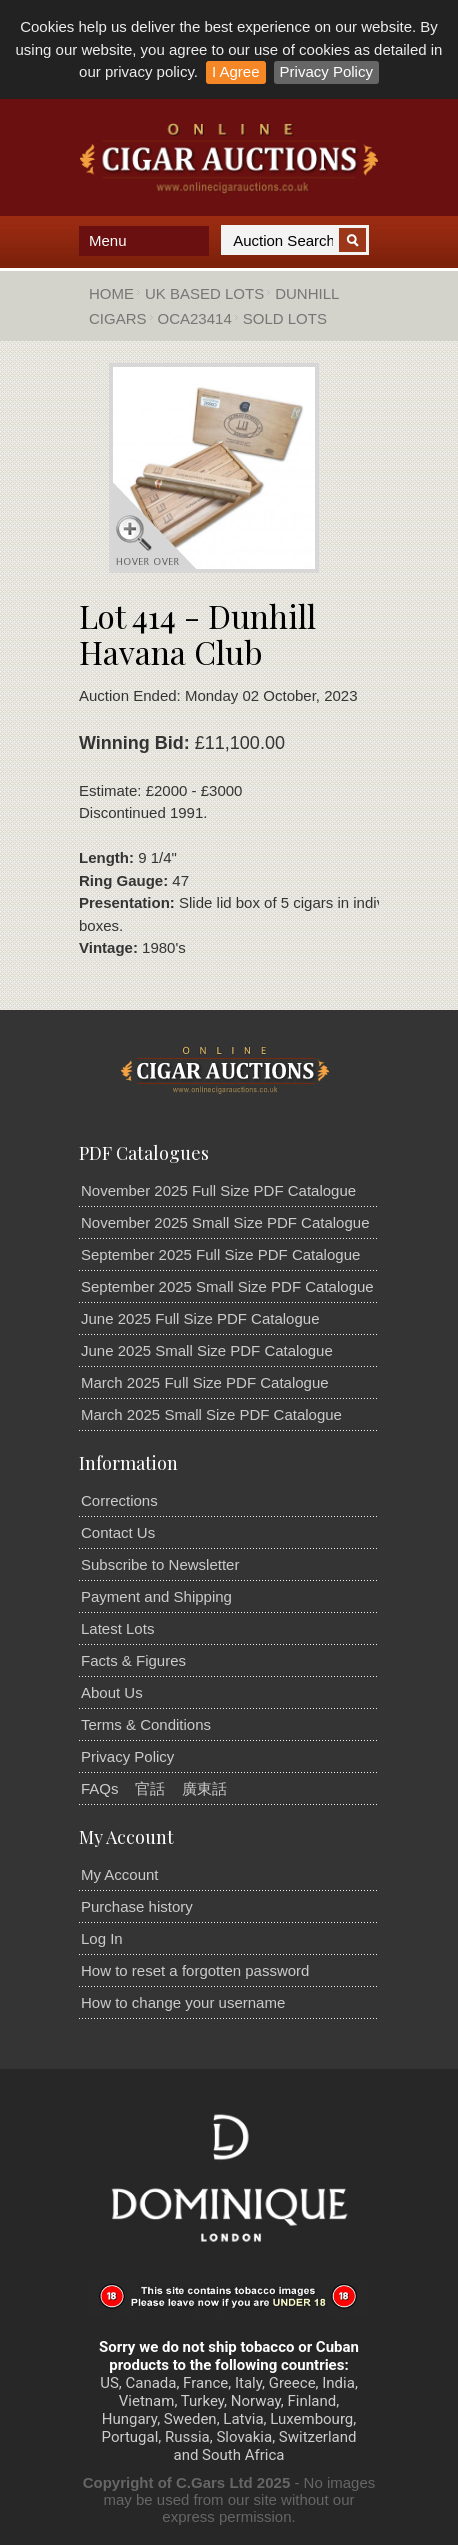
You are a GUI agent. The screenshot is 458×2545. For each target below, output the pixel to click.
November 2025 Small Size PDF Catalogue (225, 1222)
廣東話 (204, 1788)
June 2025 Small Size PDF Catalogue (207, 1350)
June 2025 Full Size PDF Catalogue (200, 1318)
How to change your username (183, 2002)
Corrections (119, 1500)
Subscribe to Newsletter (160, 1564)
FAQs (100, 1788)
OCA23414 (195, 318)
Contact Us (118, 1532)
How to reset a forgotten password (195, 1970)
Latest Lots (117, 1628)
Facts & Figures (133, 1660)
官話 (150, 1788)
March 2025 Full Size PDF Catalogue (205, 1382)
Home (111, 293)
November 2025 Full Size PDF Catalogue (218, 1190)
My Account (120, 1874)
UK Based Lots (204, 293)
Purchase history (137, 1906)
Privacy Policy (326, 71)
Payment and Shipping (156, 1596)
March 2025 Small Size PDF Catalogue (211, 1414)
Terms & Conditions (146, 1724)
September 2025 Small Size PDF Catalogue (227, 1286)
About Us (112, 1692)
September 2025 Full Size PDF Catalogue (220, 1254)
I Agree (236, 71)
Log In (102, 1938)
